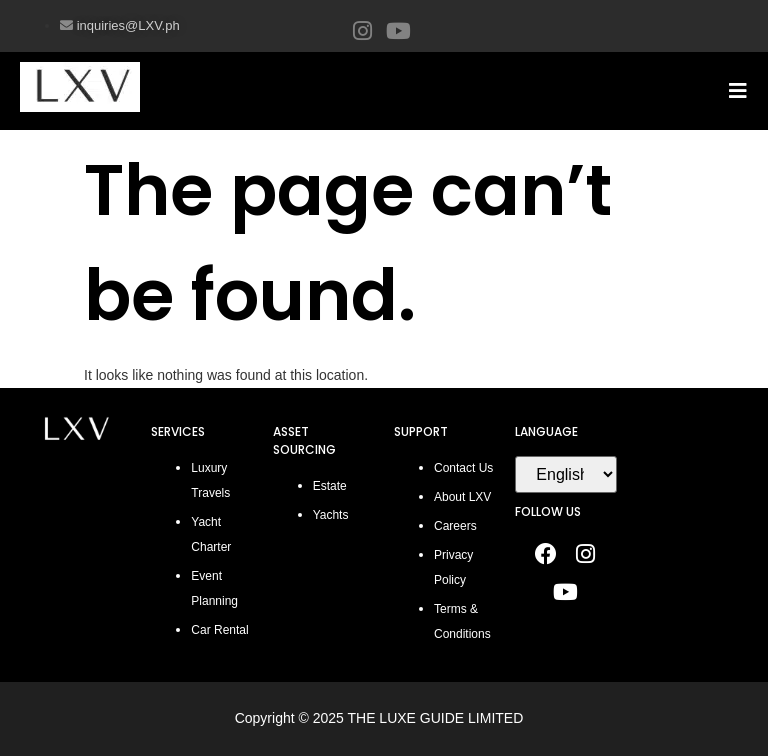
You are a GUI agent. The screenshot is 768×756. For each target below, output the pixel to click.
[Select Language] (565, 474)
